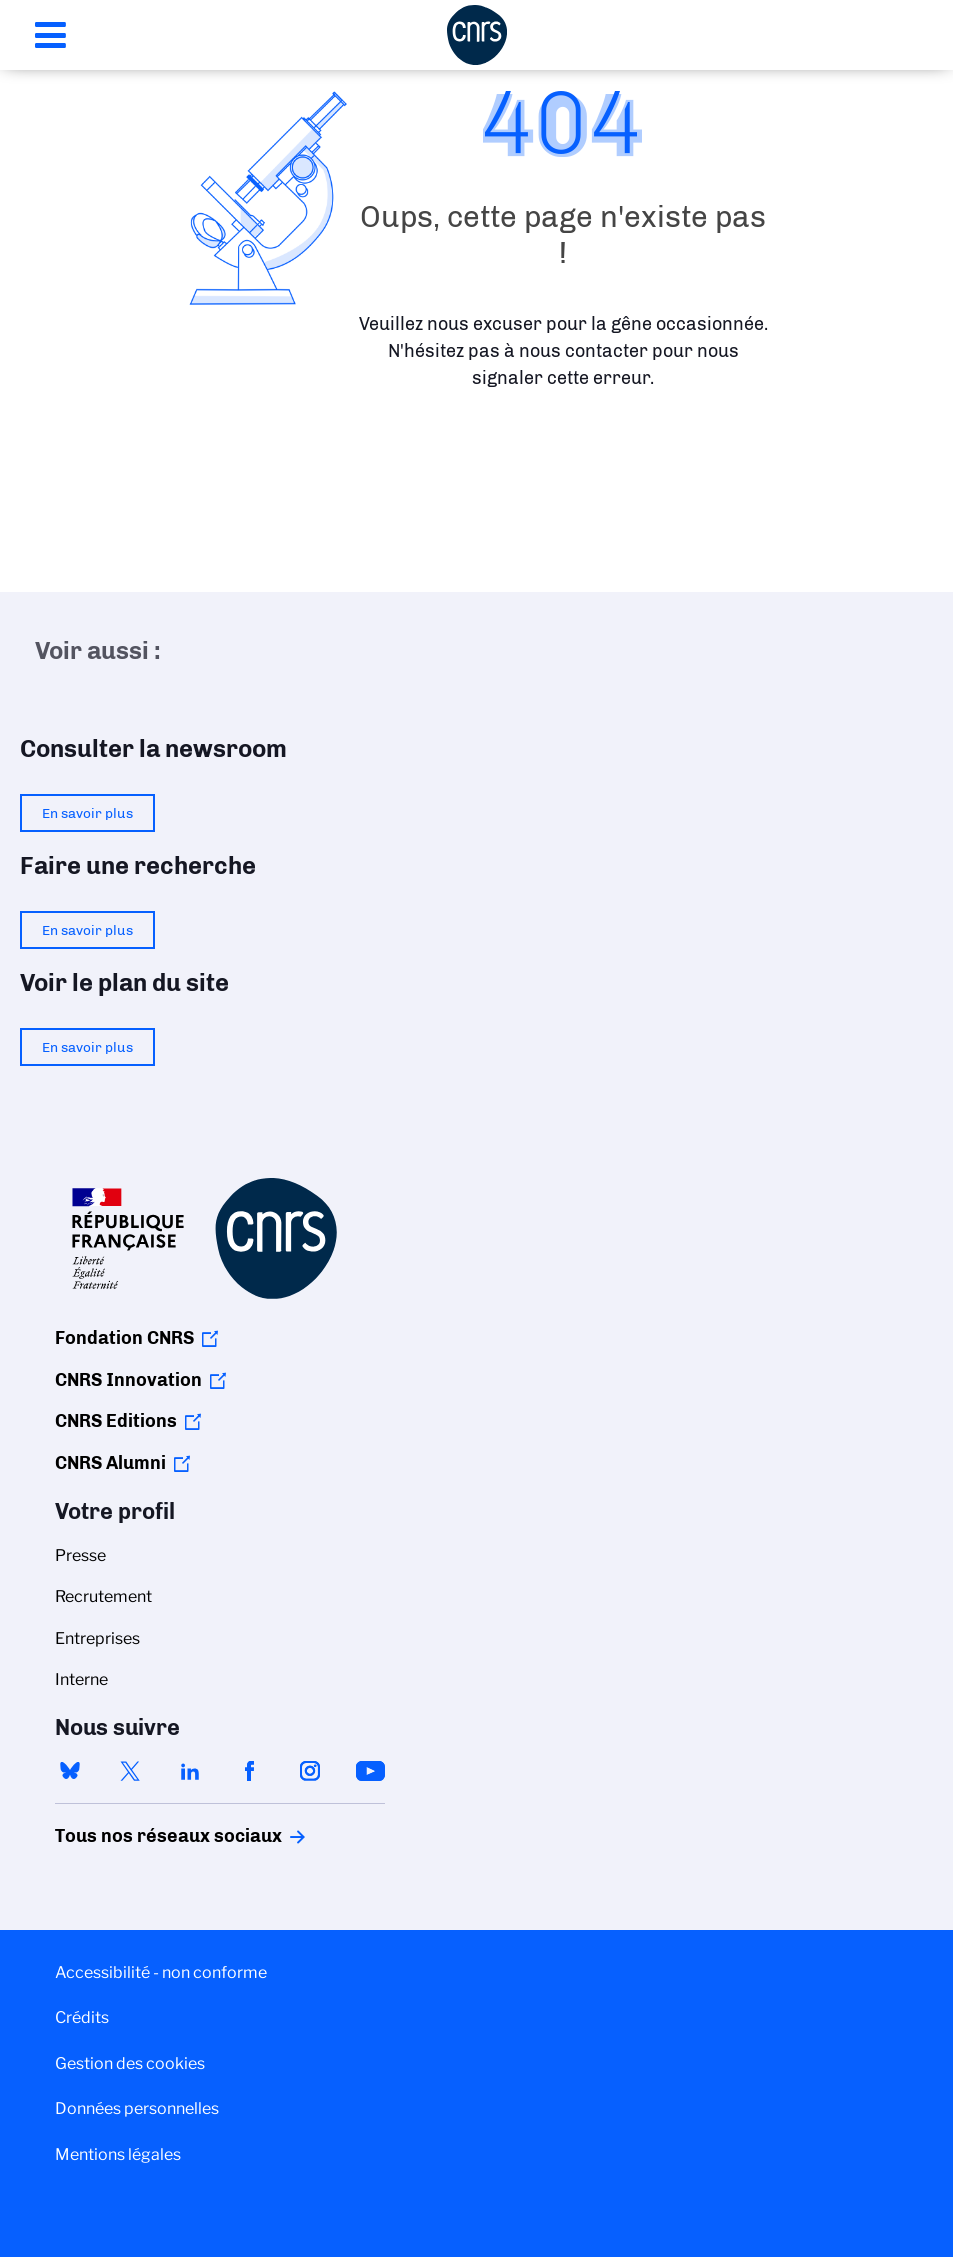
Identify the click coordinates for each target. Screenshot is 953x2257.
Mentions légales (118, 2154)
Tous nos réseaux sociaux (134, 1836)
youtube (370, 1771)
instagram (310, 1771)
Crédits (82, 2017)
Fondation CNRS (124, 1338)
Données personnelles (137, 2108)
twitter (130, 1771)
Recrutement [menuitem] (103, 1596)
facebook (250, 1771)
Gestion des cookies (130, 2063)
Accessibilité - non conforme (161, 1972)
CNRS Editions (116, 1421)
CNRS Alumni (110, 1463)
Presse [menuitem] (80, 1555)
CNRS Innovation (128, 1380)
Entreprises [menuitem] (97, 1638)
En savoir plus (87, 813)
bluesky (70, 1771)
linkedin (190, 1771)
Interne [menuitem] (81, 1679)
